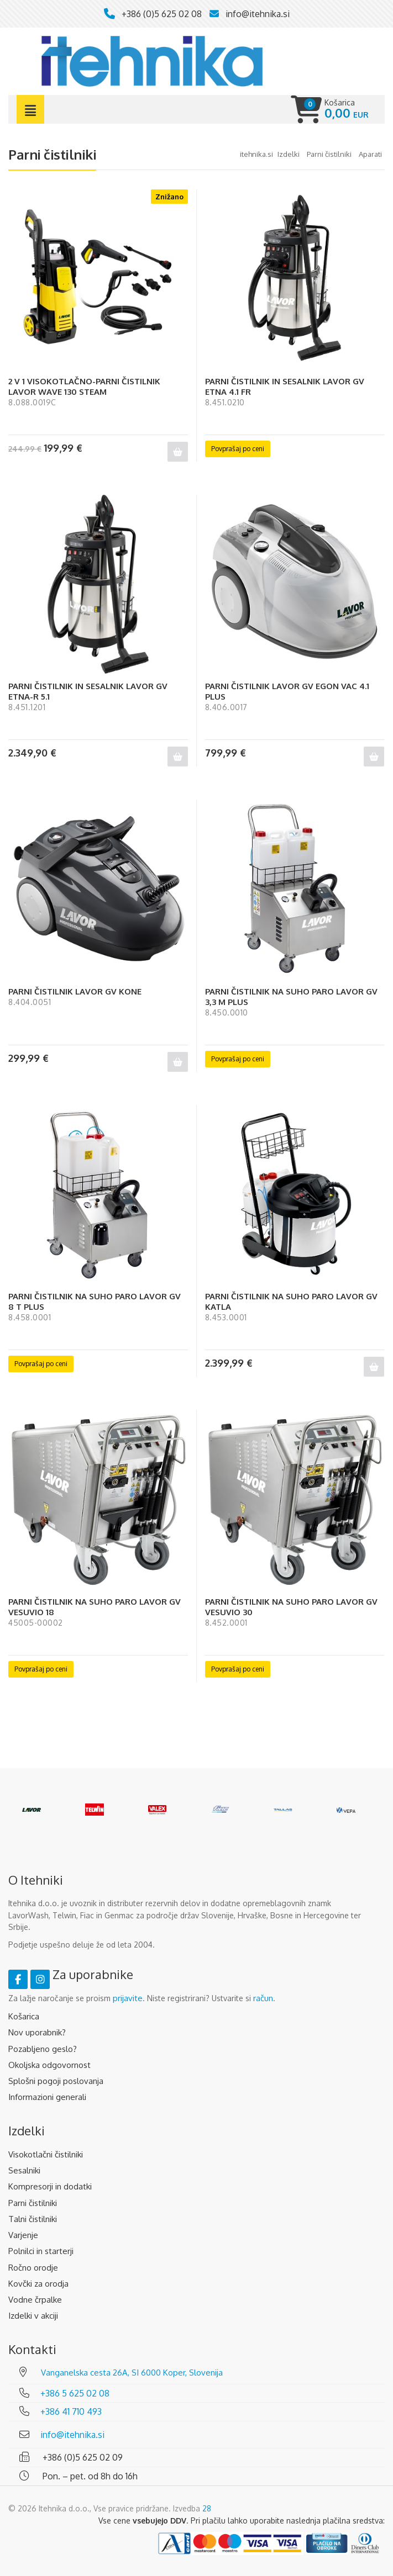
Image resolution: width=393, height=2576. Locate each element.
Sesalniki (24, 2170)
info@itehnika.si (258, 13)
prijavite (128, 1998)
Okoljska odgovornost (49, 2065)
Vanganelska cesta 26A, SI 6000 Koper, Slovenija (132, 2372)
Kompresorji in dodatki (50, 2186)
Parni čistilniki (32, 2203)
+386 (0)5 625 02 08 (162, 13)
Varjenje (23, 2235)
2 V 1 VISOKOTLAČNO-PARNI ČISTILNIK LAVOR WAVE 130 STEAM (84, 386)
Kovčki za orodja (38, 2283)
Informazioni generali (47, 2097)
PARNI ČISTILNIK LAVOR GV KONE (75, 991)
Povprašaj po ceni (237, 449)
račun (263, 1998)
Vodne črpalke (35, 2299)
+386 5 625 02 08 (74, 2393)
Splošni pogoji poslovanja (55, 2081)
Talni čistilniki (32, 2219)
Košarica (23, 2016)
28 (206, 2508)
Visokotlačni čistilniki (45, 2154)
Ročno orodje (33, 2267)
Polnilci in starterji (41, 2251)
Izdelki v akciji (33, 2315)
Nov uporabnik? (37, 2032)
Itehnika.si (256, 154)
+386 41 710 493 (71, 2411)
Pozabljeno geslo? (42, 2049)
